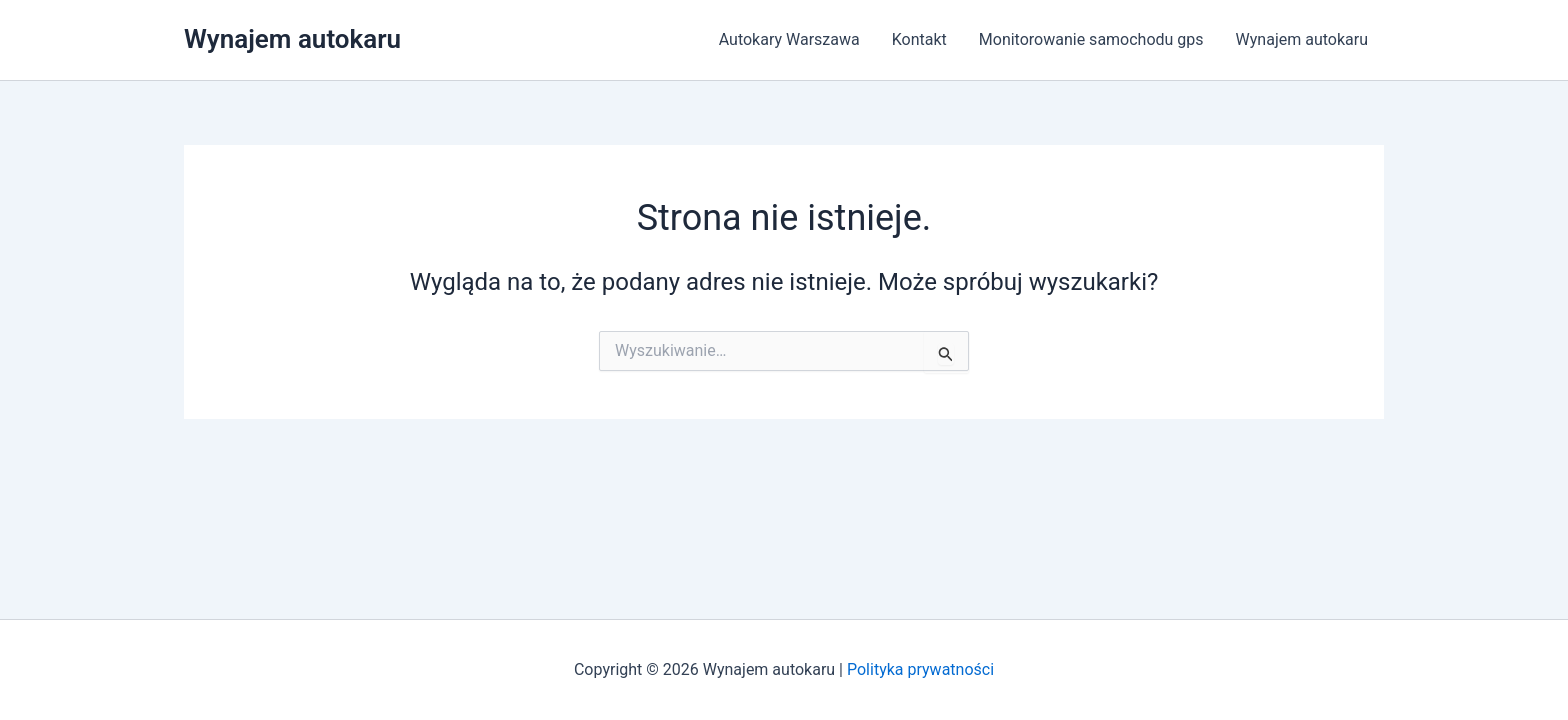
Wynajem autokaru (292, 39)
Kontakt (919, 39)
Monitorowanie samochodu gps (1091, 39)
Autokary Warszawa (789, 39)
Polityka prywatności (920, 669)
